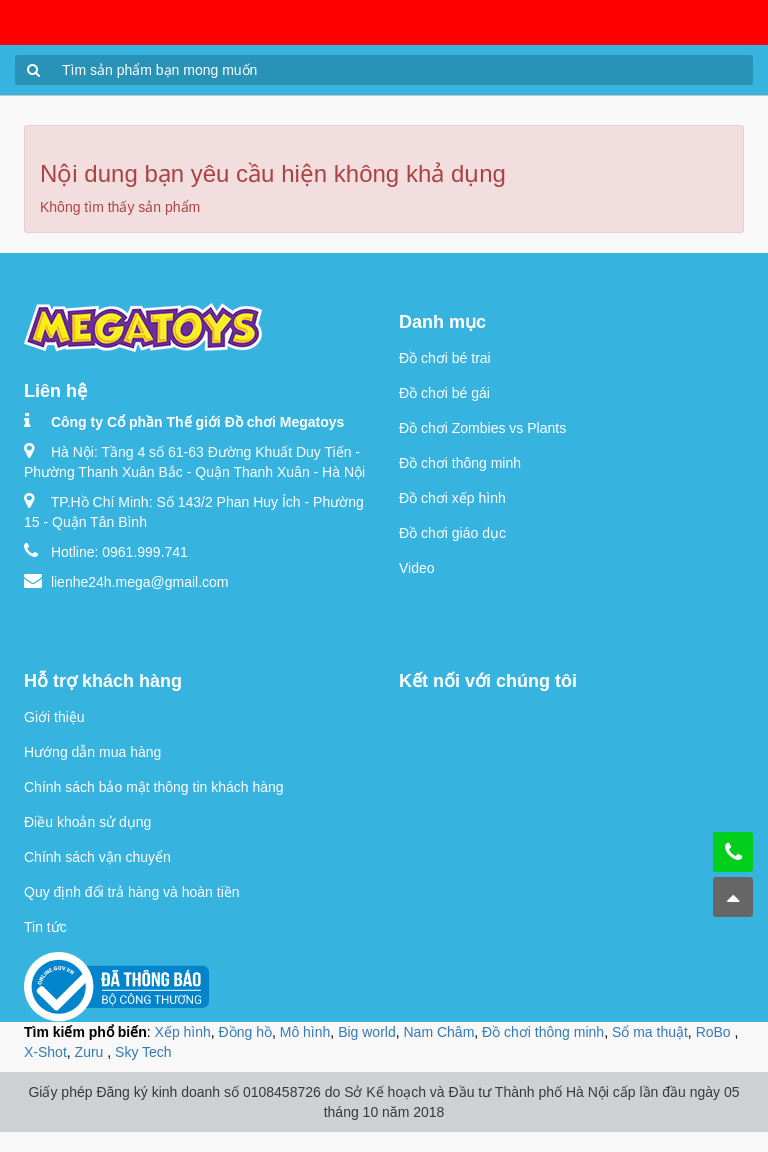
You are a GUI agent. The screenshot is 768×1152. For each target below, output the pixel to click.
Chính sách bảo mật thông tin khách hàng (154, 787)
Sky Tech (143, 1052)
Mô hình (305, 1032)
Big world (367, 1032)
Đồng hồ (245, 1032)
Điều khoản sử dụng (87, 822)
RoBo (715, 1032)
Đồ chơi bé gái (444, 393)
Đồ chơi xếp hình (452, 498)
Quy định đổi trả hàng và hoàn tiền (132, 892)
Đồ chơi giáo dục (452, 533)
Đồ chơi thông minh (460, 463)
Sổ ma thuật (650, 1032)
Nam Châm (439, 1032)
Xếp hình (183, 1032)
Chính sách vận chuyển (97, 857)
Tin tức (45, 927)
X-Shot (45, 1052)
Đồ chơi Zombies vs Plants (482, 428)
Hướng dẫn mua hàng (92, 752)
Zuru (91, 1052)
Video (417, 568)
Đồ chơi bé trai (445, 358)
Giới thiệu (54, 717)
